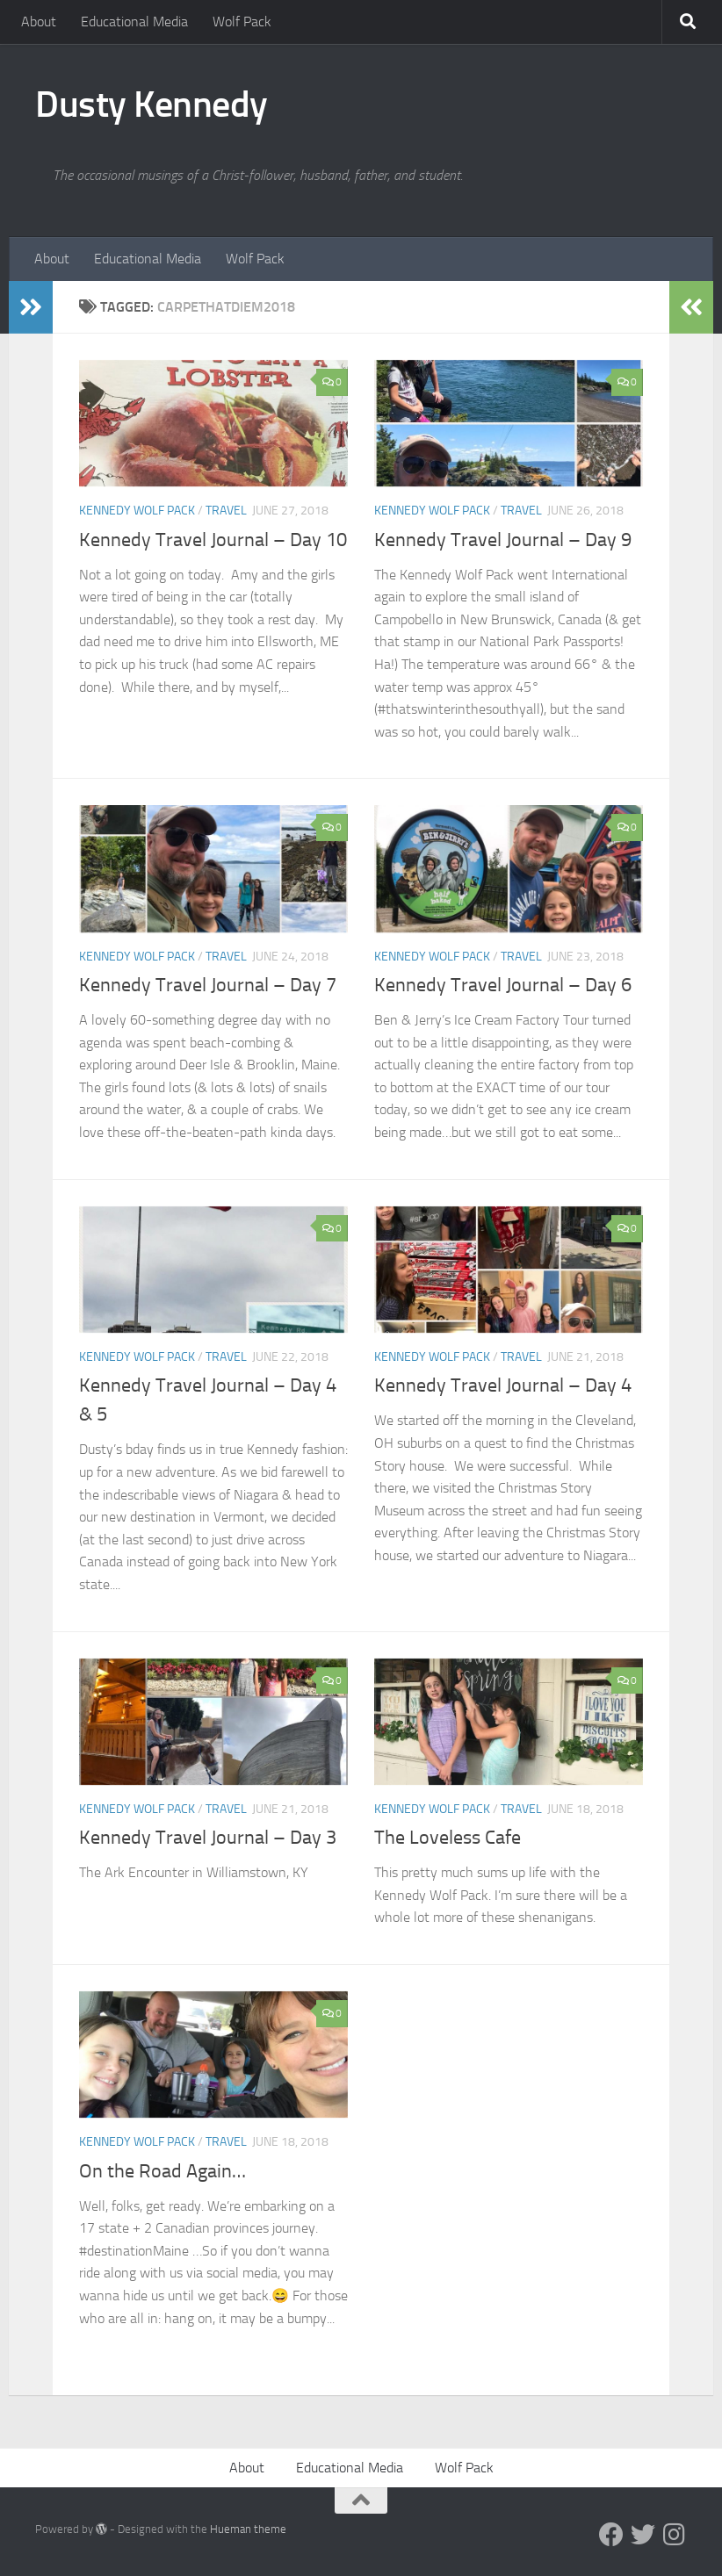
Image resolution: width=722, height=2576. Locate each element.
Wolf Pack (242, 21)
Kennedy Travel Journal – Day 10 (213, 540)
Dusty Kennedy (151, 104)
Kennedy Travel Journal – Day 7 (207, 985)
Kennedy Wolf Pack (137, 510)
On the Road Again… (162, 2171)
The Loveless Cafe (447, 1837)
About (38, 21)
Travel (226, 510)
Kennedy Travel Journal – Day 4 (503, 1385)
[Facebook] (611, 2534)
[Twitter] (643, 2534)
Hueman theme (248, 2529)
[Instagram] (674, 2534)
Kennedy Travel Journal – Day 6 (503, 985)
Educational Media (134, 21)
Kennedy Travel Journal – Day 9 (503, 540)
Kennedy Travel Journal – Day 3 (207, 1837)
